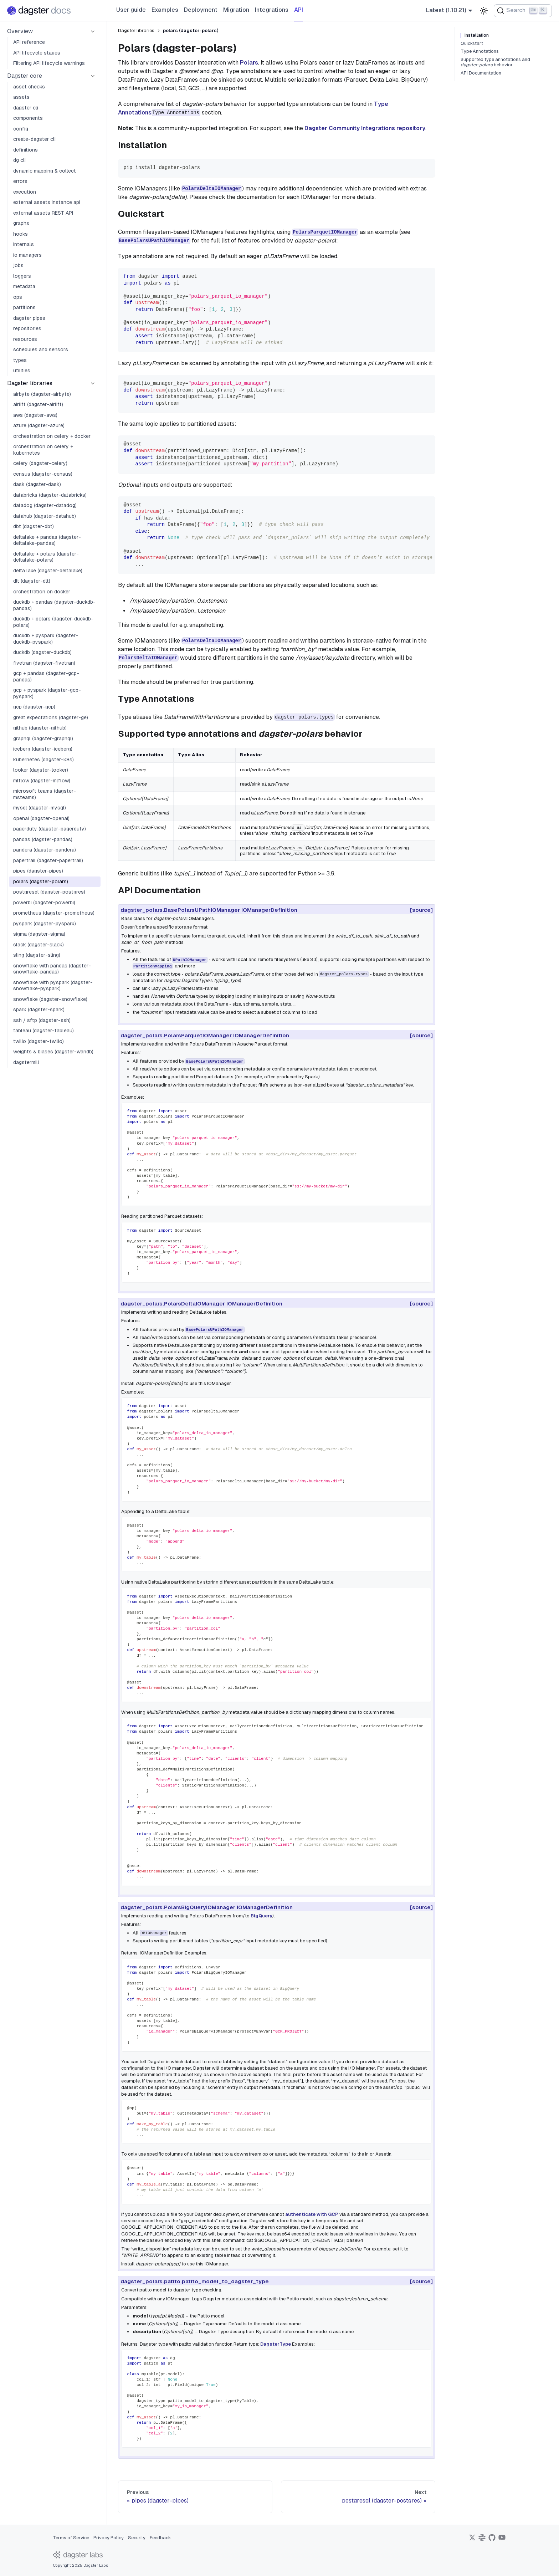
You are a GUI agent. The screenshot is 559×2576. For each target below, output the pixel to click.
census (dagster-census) (42, 474)
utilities (21, 370)
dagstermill (26, 1062)
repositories (27, 328)
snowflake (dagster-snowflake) (50, 999)
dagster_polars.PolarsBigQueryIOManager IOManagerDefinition (208, 1907)
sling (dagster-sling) (36, 955)
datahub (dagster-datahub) (44, 516)
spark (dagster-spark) (39, 1009)
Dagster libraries (29, 383)
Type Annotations (480, 51)
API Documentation (481, 73)
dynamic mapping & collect (44, 171)
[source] (421, 910)
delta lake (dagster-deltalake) (47, 570)
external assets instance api (46, 202)
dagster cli (25, 108)
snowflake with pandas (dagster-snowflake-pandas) (52, 969)
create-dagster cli (34, 139)
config (20, 129)
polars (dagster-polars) (40, 881)
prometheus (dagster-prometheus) (53, 913)
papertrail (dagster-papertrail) (48, 860)
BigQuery (261, 1915)
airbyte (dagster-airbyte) (42, 394)
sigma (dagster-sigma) (39, 934)
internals (23, 244)
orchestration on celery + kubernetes (43, 450)
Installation (477, 35)
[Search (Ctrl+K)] (523, 10)
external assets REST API (43, 213)
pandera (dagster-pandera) (44, 850)
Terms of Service (71, 2537)
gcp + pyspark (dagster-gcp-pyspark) (47, 693)
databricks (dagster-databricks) (50, 495)
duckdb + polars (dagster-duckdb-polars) (53, 622)
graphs (21, 223)
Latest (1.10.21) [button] (446, 10)
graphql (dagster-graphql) (43, 738)
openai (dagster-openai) (41, 818)
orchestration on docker (41, 591)
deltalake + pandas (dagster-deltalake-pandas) (47, 540)
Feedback (160, 2537)
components (28, 118)
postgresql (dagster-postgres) (49, 892)
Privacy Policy (108, 2537)
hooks (20, 234)
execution (24, 192)
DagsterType (275, 2344)
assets (21, 97)
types (20, 360)
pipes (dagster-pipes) (38, 871)
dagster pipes (29, 318)
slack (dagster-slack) (38, 944)
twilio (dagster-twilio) (38, 1041)
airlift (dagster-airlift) (38, 404)
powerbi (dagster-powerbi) (44, 902)
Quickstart (472, 43)
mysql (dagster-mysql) (39, 808)
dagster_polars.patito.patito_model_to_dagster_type (196, 2281)
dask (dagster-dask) (37, 484)
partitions (24, 307)
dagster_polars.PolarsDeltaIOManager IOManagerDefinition (203, 1303)
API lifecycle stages (36, 53)
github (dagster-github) (40, 728)
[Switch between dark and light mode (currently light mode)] (483, 10)
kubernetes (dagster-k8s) (43, 759)
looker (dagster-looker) (40, 770)
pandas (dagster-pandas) (42, 839)
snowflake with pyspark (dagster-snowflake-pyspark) (53, 986)
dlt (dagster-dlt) (31, 581)
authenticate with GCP (311, 2214)
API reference (29, 42)
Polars (249, 62)
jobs (18, 265)
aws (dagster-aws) (35, 415)
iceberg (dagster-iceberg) (42, 749)
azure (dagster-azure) (39, 425)
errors (20, 181)
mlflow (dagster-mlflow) (41, 780)
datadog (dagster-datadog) (45, 505)
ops (17, 297)
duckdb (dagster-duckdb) (42, 652)
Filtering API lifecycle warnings (49, 63)
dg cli (19, 160)
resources (25, 339)
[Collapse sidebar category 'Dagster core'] (93, 76)
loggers (22, 276)
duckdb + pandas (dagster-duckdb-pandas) (54, 605)
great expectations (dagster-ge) (50, 717)
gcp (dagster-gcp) (34, 707)
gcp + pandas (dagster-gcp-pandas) (46, 676)
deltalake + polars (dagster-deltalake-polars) (46, 557)
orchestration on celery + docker (52, 436)
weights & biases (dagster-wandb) (53, 1051)
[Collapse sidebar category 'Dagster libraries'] (93, 383)
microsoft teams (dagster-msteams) (44, 794)
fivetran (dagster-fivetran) (44, 663)
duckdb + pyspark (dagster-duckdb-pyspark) (45, 639)
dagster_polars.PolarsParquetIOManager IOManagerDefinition (206, 1035)
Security (136, 2537)
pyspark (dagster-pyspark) (44, 923)
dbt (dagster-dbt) (33, 526)
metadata (24, 286)
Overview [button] (20, 31)
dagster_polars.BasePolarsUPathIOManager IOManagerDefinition (211, 910)
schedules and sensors (40, 349)
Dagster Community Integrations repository (364, 128)
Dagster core (24, 75)
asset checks (29, 87)
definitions (25, 150)
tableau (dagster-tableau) (43, 1030)
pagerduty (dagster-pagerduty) (49, 829)
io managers (27, 255)
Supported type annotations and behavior (495, 62)
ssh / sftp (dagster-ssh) (42, 1020)
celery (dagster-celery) (40, 463)
